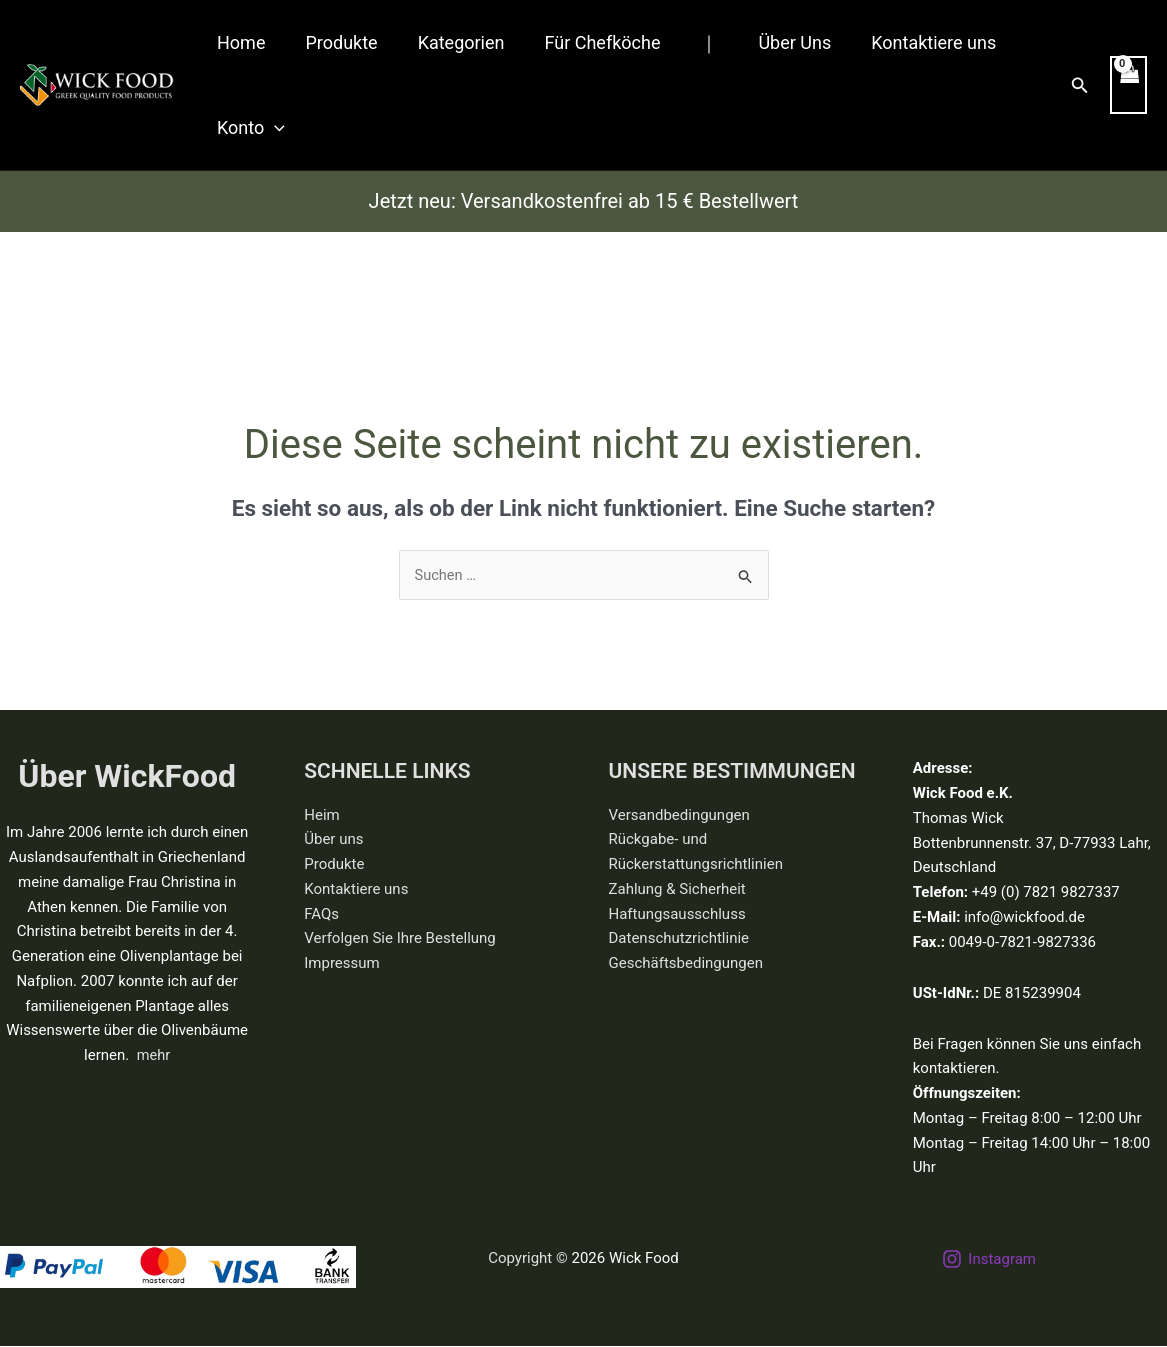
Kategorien (451, 42)
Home (239, 42)
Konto (249, 127)
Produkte (335, 42)
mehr (153, 1056)
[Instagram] (989, 1260)
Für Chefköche (588, 42)
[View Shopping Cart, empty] (1128, 85)
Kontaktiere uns (907, 42)
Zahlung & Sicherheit (677, 890)
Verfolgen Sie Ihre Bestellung (400, 939)
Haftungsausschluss (677, 914)
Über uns (333, 840)
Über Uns (772, 42)
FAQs (321, 914)
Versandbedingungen (679, 815)
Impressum (341, 964)
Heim (321, 815)
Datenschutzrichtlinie (679, 939)
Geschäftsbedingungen (686, 964)
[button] (272, 127)
